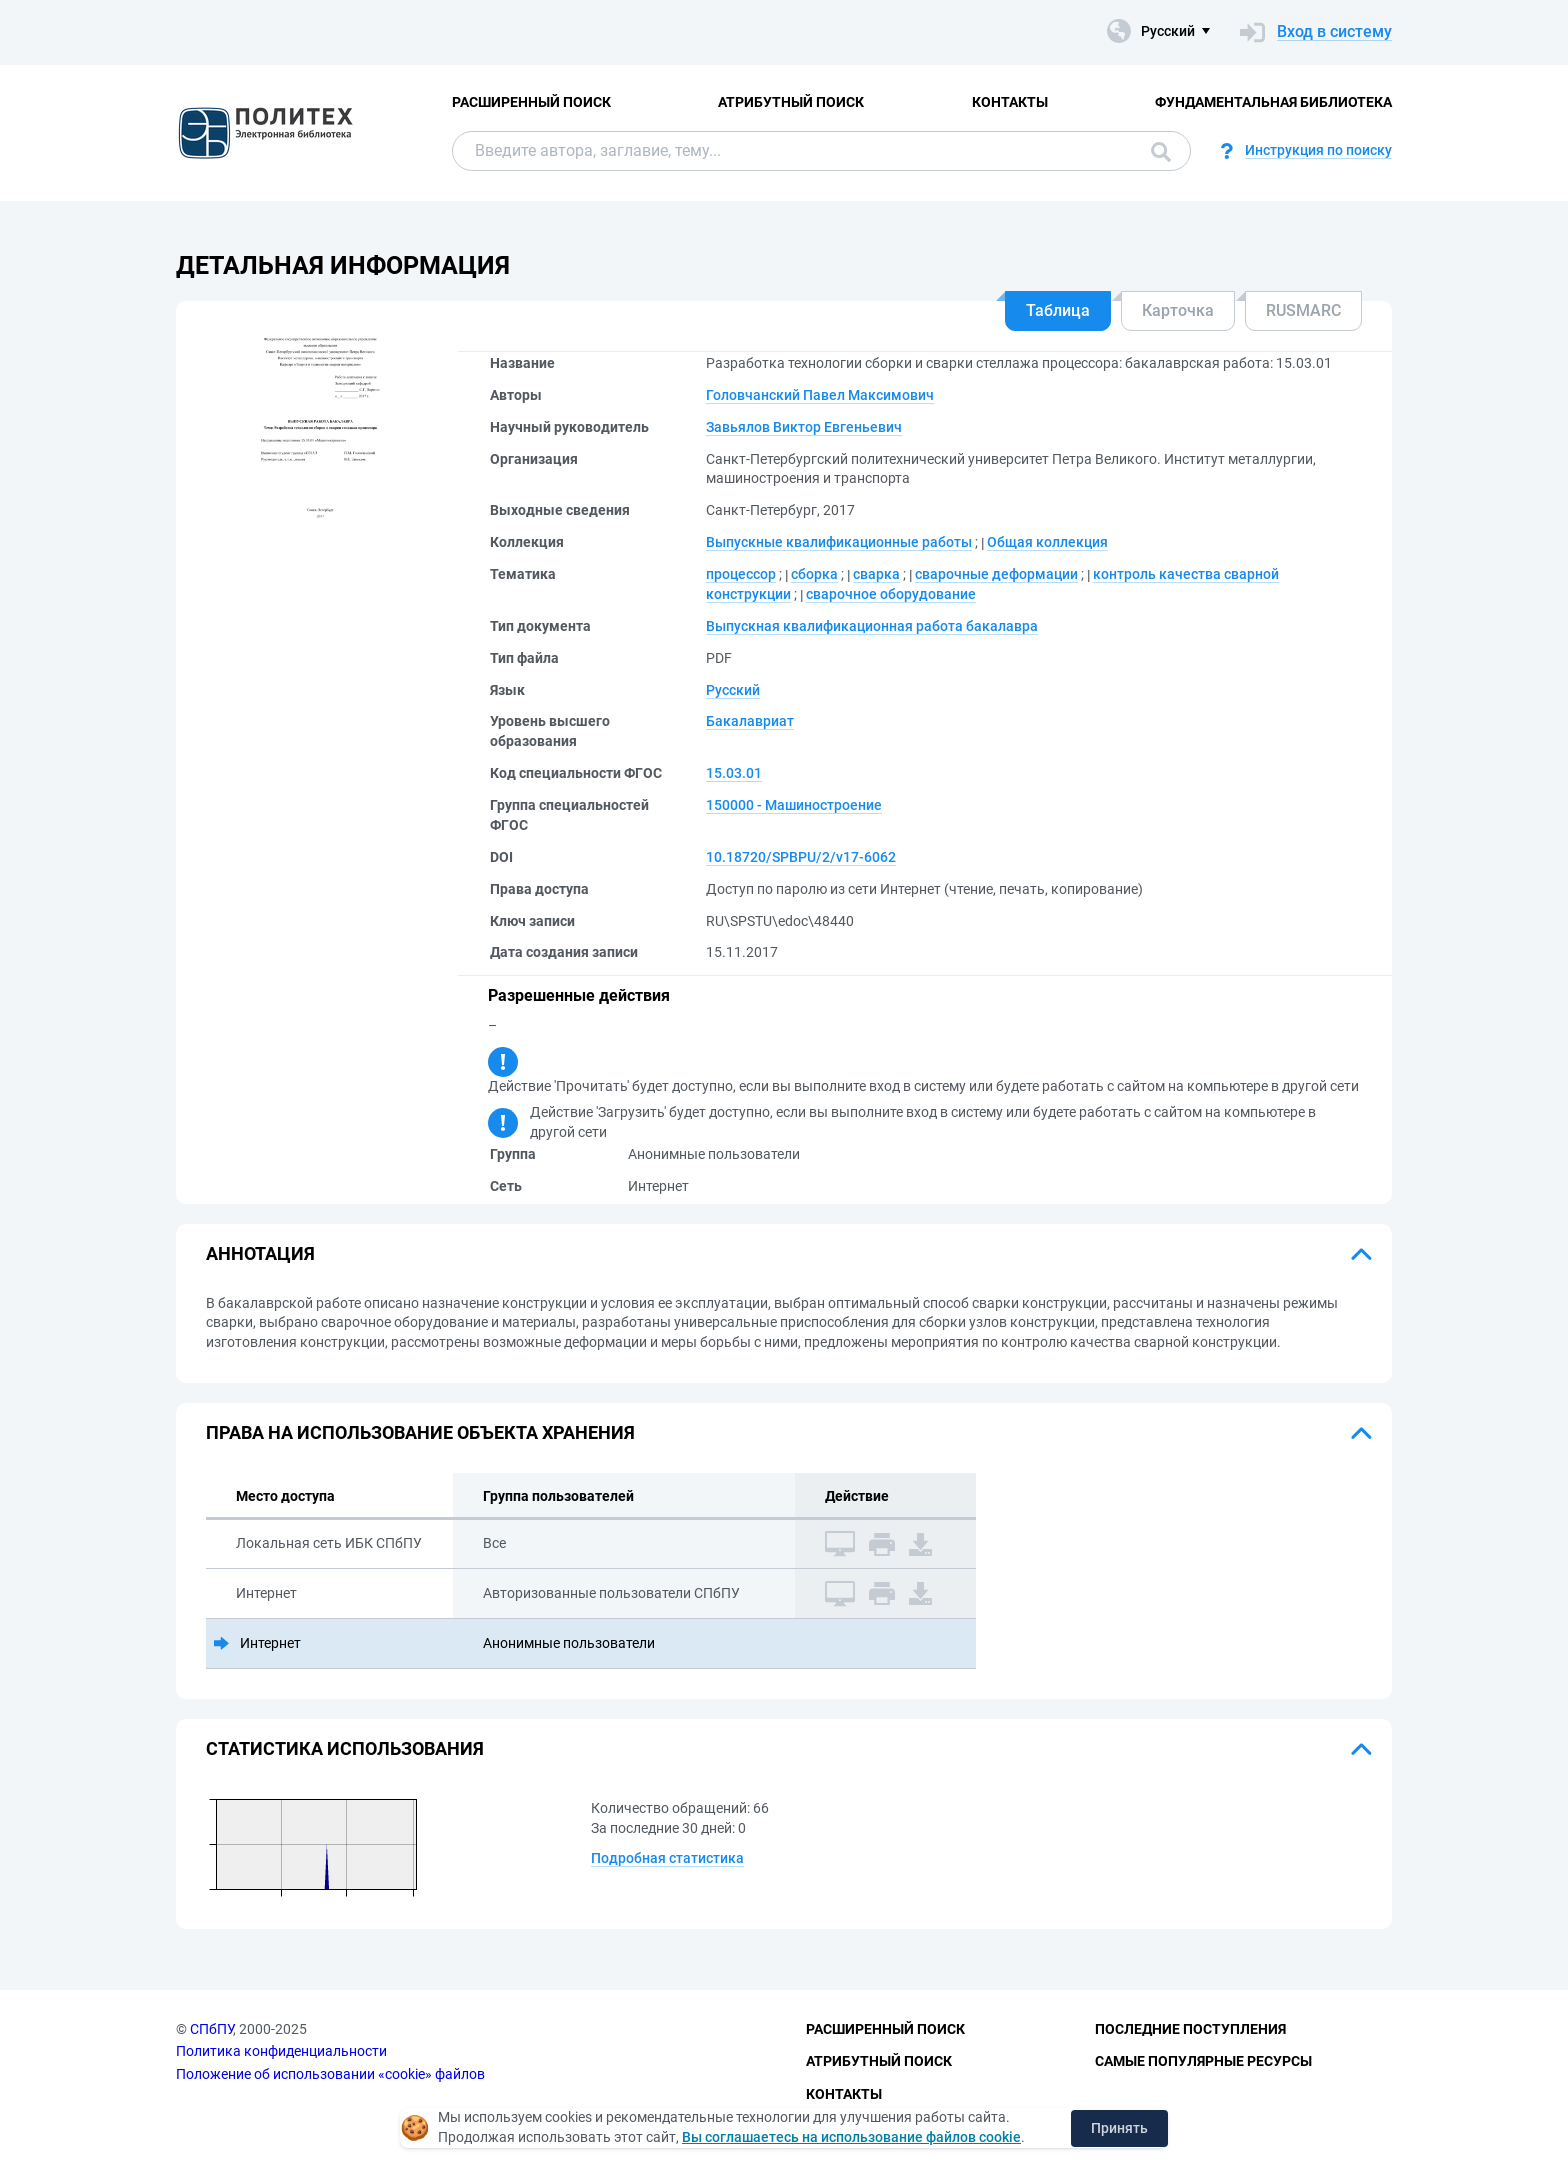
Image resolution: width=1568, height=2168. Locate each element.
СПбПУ (211, 2029)
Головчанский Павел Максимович (820, 395)
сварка (876, 574)
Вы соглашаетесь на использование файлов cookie (851, 2137)
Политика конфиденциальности (281, 2051)
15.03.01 (734, 773)
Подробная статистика (667, 1858)
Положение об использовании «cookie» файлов (330, 2074)
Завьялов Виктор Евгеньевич (804, 427)
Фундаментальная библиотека (1273, 102)
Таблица (1058, 310)
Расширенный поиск (531, 102)
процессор (741, 574)
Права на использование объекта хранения (420, 1432)
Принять (1119, 2128)
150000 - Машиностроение (794, 805)
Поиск (1161, 152)
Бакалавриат (750, 721)
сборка (814, 574)
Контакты (1010, 102)
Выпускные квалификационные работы (839, 542)
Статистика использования (345, 1748)
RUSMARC (1303, 310)
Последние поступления (1190, 2029)
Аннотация (260, 1253)
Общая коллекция (1047, 542)
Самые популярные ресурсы (1203, 2061)
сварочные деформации (996, 574)
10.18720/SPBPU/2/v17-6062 (801, 857)
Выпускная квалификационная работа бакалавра (872, 626)
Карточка (1178, 310)
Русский (733, 690)
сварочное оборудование (891, 594)
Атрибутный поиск (791, 102)
